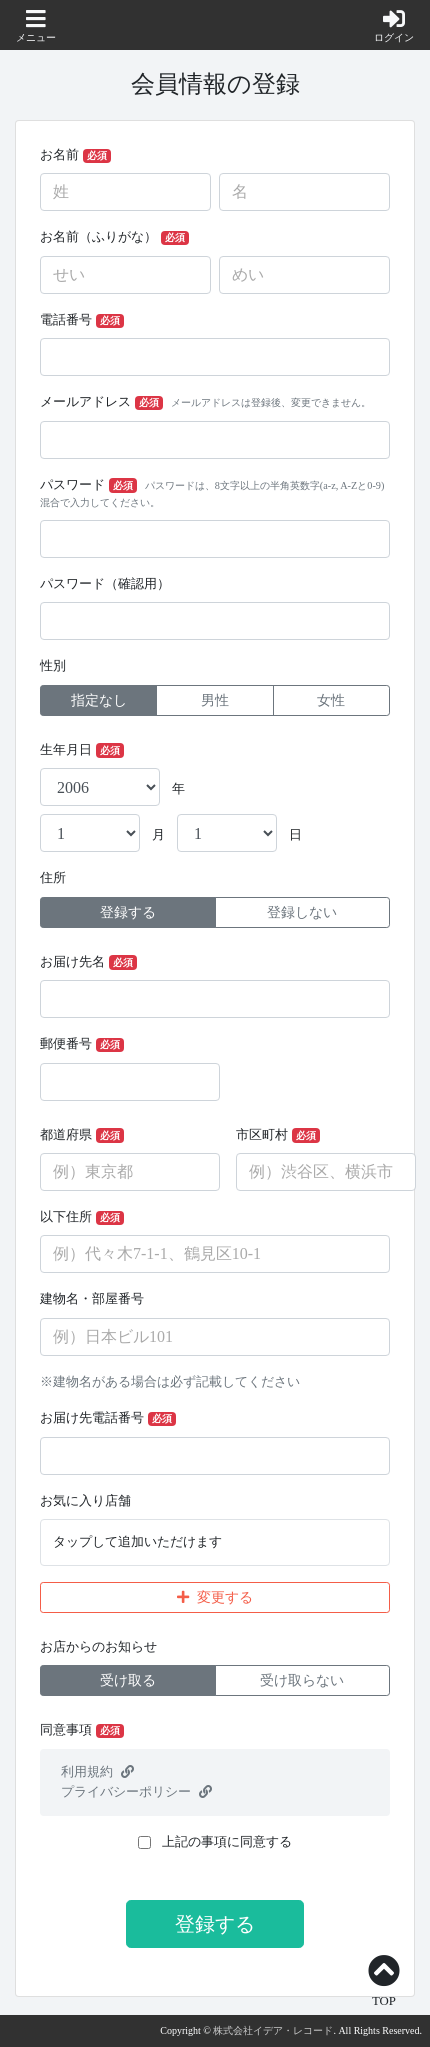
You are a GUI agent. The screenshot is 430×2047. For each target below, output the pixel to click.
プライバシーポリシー (136, 1792)
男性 (215, 700)
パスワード (212, 493)
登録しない (302, 912)
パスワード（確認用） (105, 584)
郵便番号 (82, 1044)
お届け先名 (88, 962)
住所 (53, 878)
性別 (53, 666)
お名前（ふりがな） (114, 237)
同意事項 (82, 1730)
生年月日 (82, 750)
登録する (128, 912)
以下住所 (82, 1217)
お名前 (75, 155)
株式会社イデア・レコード (273, 2030)
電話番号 (82, 320)
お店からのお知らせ (98, 1647)
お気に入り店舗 (85, 1501)
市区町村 (278, 1135)
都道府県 (82, 1135)
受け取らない (302, 1680)
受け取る (128, 1680)
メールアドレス (205, 402)
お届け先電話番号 (108, 1418)
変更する (215, 1597)
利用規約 (97, 1772)
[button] (36, 27)
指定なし (99, 700)
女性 (331, 700)
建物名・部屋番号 (92, 1299)
